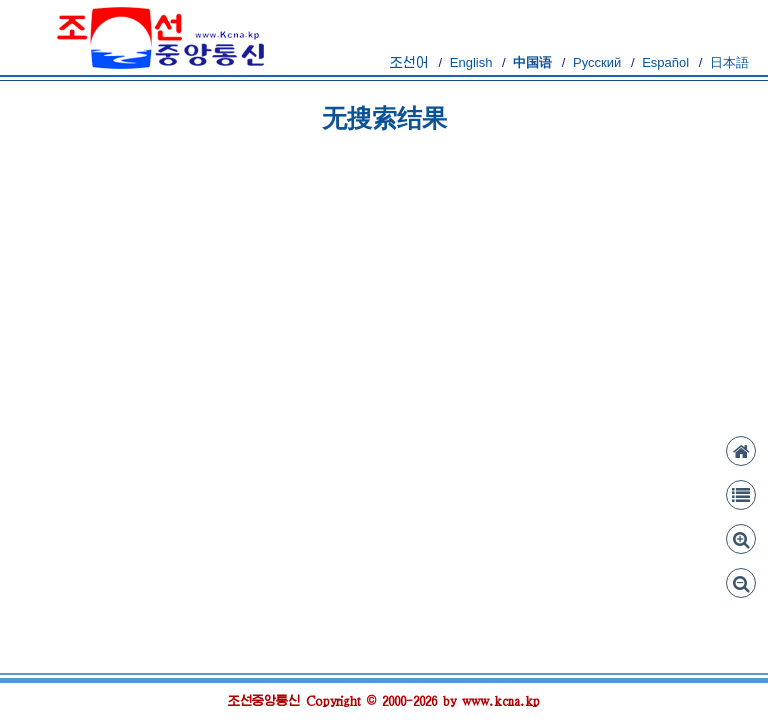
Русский (597, 62)
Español (665, 62)
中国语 (532, 62)
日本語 (729, 62)
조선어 (409, 62)
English (471, 62)
